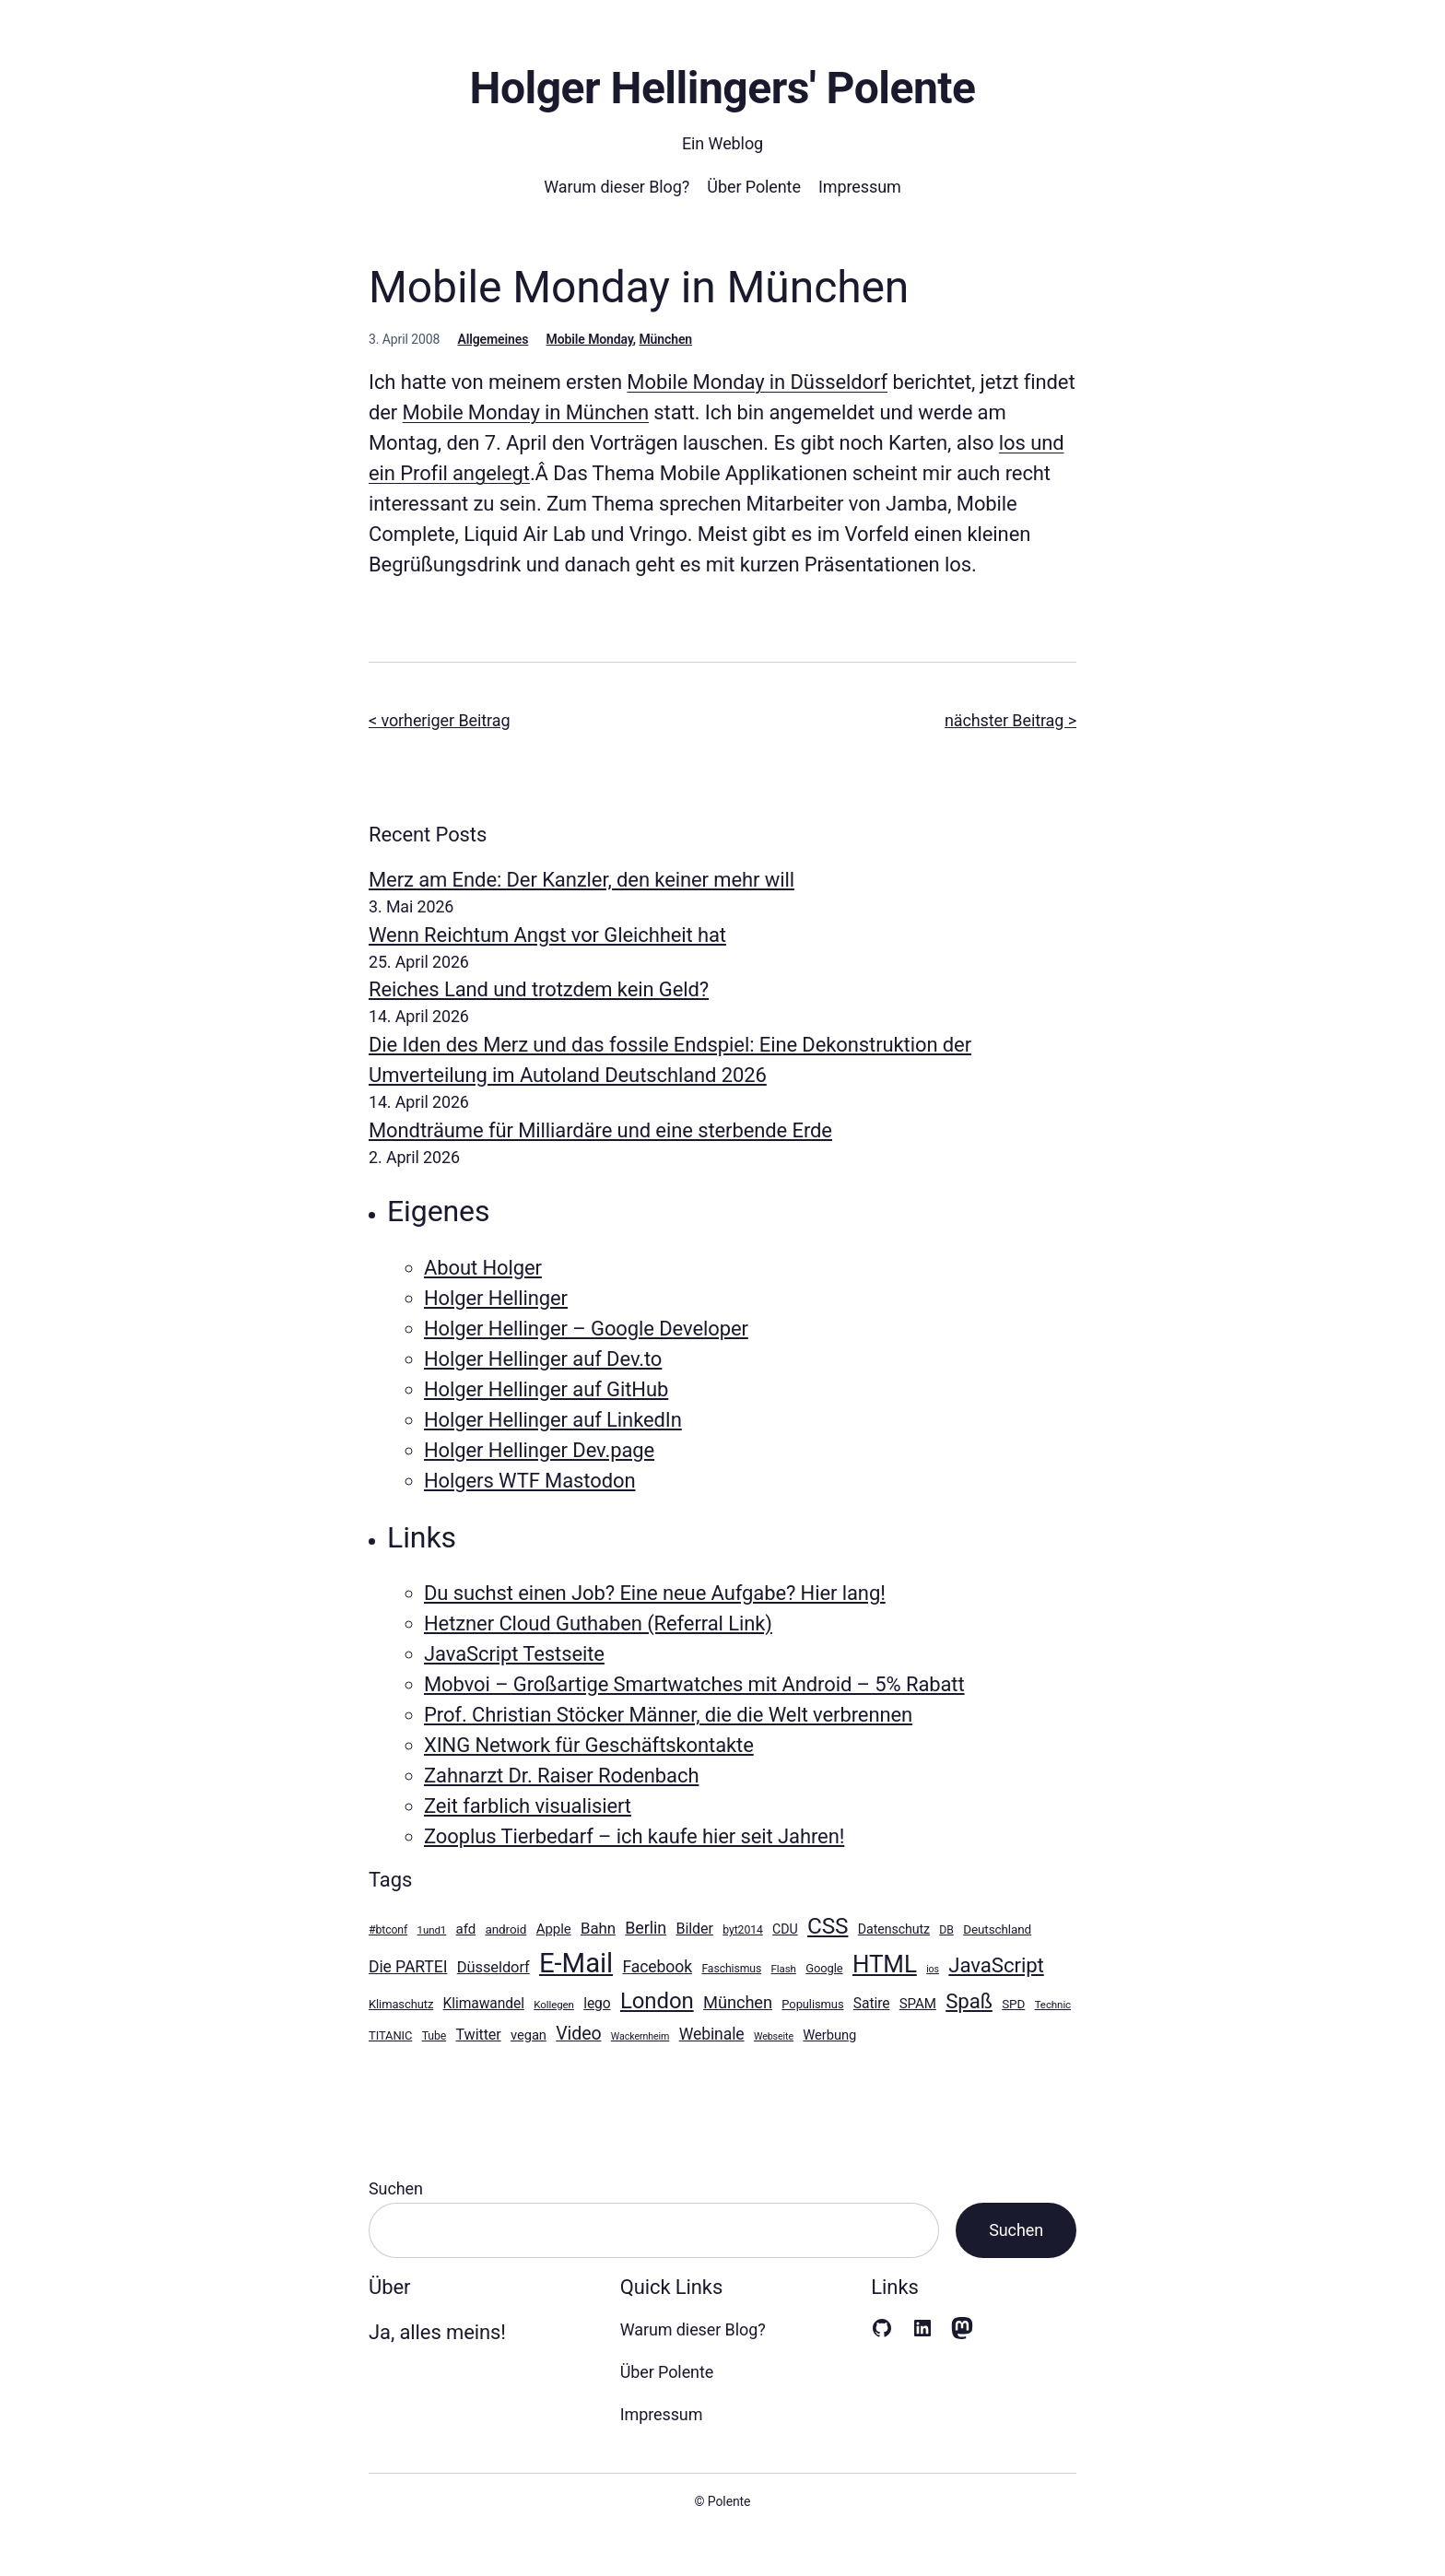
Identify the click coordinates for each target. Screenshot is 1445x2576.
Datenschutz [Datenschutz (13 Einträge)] (894, 1929)
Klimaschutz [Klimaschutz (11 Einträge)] (401, 2004)
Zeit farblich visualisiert (527, 1805)
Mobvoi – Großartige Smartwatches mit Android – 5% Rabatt (694, 1684)
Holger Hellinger (496, 1298)
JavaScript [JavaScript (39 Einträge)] (995, 1965)
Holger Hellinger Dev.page (539, 1450)
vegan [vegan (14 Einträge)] (528, 2035)
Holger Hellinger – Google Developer (586, 1328)
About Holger (483, 1267)
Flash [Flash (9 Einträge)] (783, 1968)
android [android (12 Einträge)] (506, 1929)
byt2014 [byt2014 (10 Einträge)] (742, 1929)
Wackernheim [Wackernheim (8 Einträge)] (640, 2036)
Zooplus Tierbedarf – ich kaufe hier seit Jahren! (634, 1836)
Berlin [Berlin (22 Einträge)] (645, 1927)
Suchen (396, 2188)
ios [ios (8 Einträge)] (932, 1969)
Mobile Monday (589, 339)
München (665, 339)
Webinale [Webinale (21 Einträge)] (712, 2034)
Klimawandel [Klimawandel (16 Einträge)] (483, 2003)
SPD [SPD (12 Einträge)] (1013, 2003)
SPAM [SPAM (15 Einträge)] (917, 2003)
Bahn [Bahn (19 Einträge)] (598, 1928)
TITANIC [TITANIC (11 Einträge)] (390, 2035)
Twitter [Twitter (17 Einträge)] (478, 2034)
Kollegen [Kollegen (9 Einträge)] (554, 2004)
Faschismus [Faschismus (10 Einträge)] (731, 1968)
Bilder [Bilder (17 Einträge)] (694, 1928)
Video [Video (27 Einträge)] (578, 2033)
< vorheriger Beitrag (439, 720)
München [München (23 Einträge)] (737, 2002)
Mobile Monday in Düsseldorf (757, 382)
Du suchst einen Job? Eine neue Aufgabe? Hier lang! (655, 1593)
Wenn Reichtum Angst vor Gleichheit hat (547, 935)
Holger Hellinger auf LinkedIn (553, 1419)
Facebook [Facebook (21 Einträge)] (657, 1967)
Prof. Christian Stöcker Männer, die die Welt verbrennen (668, 1714)
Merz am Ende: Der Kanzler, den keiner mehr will (581, 879)
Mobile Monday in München (526, 412)
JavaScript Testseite (514, 1653)
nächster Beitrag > (1010, 720)
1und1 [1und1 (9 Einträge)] (432, 1929)
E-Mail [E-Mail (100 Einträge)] (576, 1963)
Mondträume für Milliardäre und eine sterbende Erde (600, 1130)
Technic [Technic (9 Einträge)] (1053, 2004)
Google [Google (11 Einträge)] (823, 1968)
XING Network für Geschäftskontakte (589, 1745)
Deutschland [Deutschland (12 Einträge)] (997, 1929)
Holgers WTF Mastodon (529, 1480)
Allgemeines (492, 339)
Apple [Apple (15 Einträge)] (553, 1929)
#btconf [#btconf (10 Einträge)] (388, 1929)
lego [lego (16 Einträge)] (596, 2003)
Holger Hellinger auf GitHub (546, 1389)
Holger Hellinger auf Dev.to (543, 1358)
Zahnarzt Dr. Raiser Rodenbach (561, 1775)
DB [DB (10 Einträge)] (946, 1929)
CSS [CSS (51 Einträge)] (827, 1925)
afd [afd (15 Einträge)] (466, 1929)
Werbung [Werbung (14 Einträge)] (829, 2035)
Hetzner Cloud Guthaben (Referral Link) (598, 1623)
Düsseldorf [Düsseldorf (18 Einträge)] (493, 1967)
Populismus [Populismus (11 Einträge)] (812, 2004)
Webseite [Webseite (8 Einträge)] (773, 2036)
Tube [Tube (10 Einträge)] (434, 2035)
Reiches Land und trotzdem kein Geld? (539, 989)
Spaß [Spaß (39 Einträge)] (969, 2001)
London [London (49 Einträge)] (657, 2001)
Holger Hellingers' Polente (722, 88)
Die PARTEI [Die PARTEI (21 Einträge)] (408, 1967)
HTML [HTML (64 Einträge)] (884, 1964)
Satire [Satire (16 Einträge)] (871, 2003)
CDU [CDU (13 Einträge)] (785, 1929)
